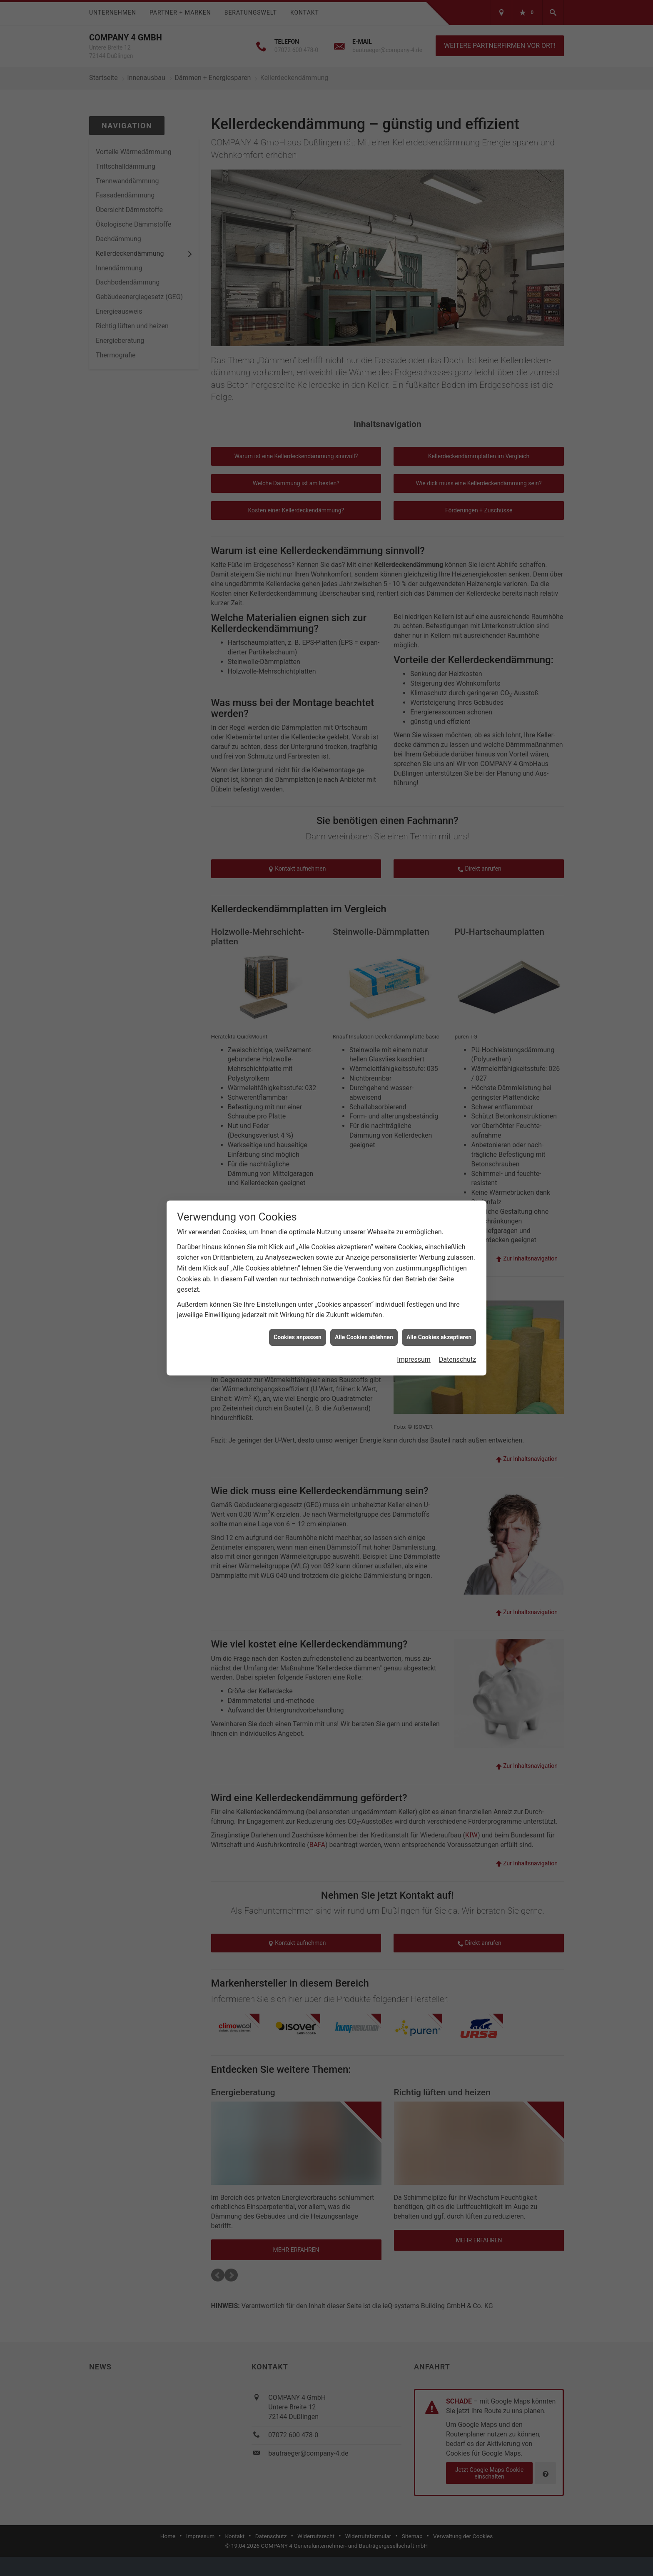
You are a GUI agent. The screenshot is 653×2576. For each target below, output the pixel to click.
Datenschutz (457, 1359)
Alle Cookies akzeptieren (438, 1337)
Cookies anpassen (298, 1337)
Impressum (414, 1359)
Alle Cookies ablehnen (364, 1337)
